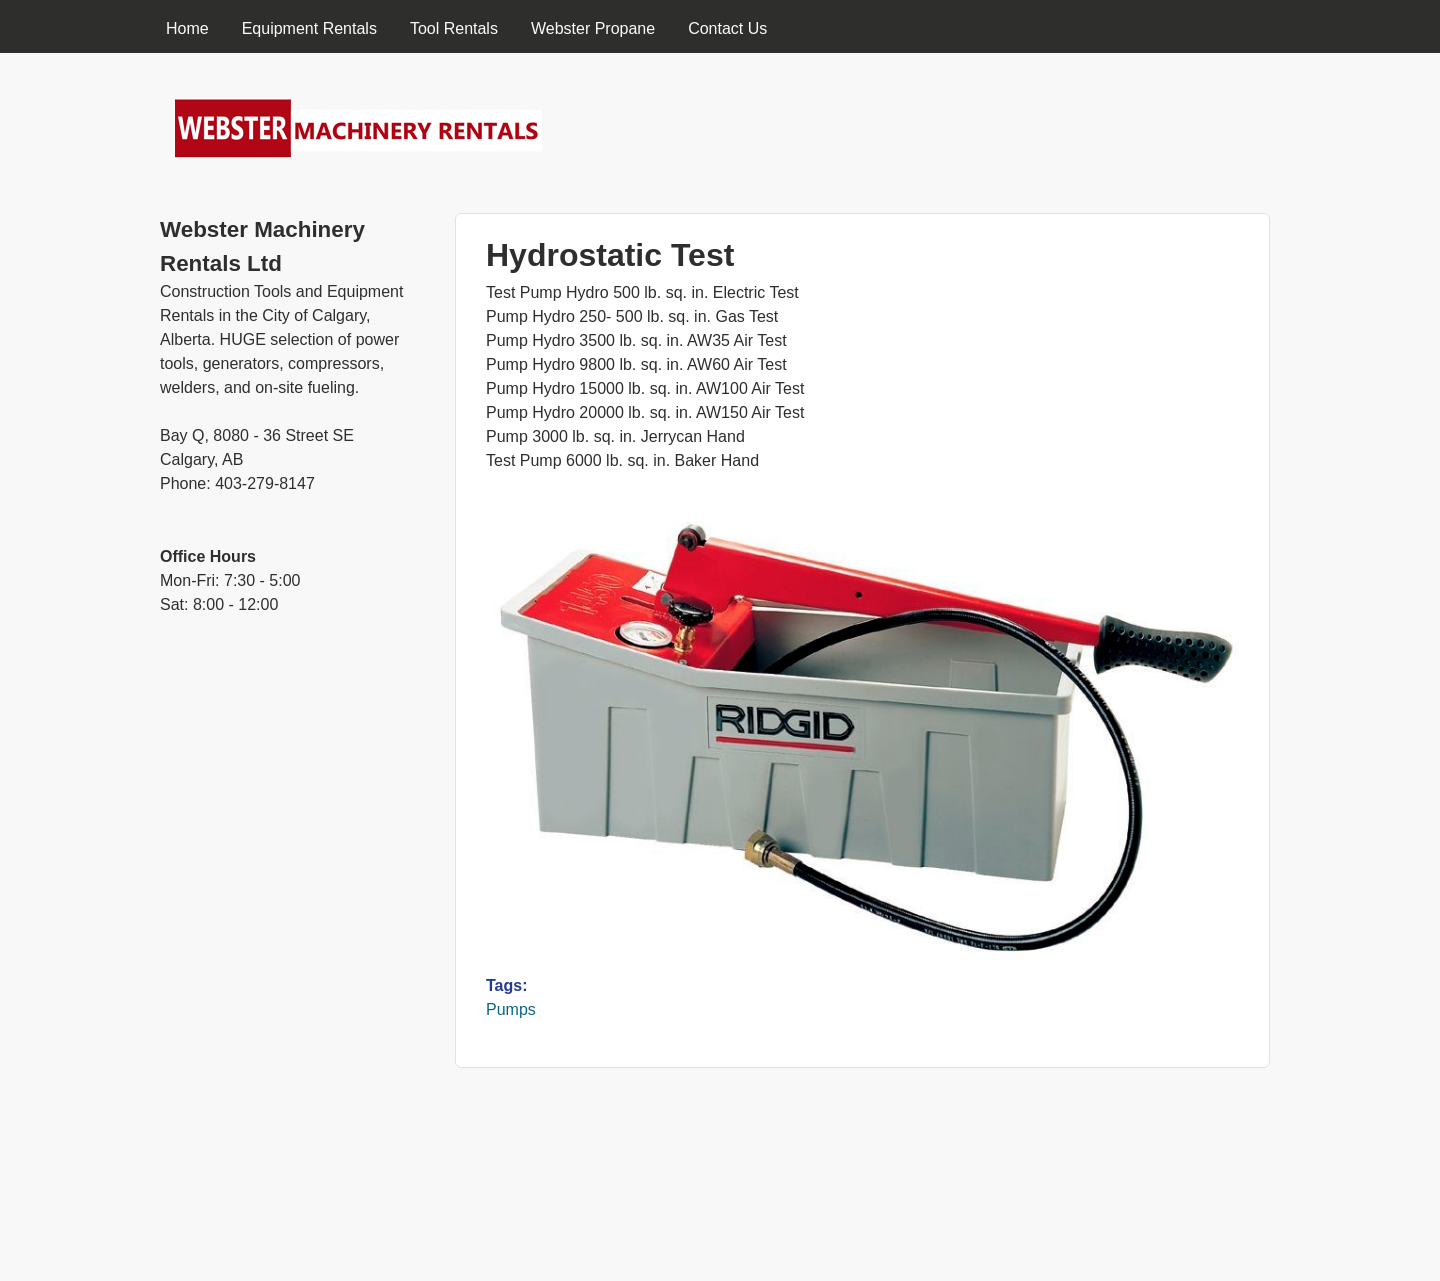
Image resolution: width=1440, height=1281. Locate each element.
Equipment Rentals (309, 28)
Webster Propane (593, 28)
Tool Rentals (454, 28)
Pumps (511, 1009)
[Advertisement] (292, 966)
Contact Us (727, 28)
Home (187, 28)
